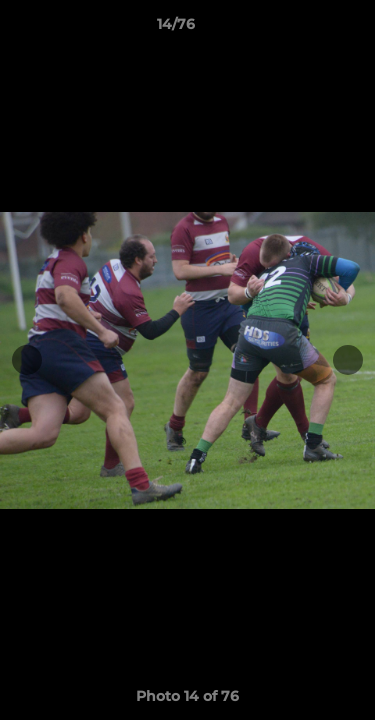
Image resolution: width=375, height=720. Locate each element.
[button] (303, 29)
